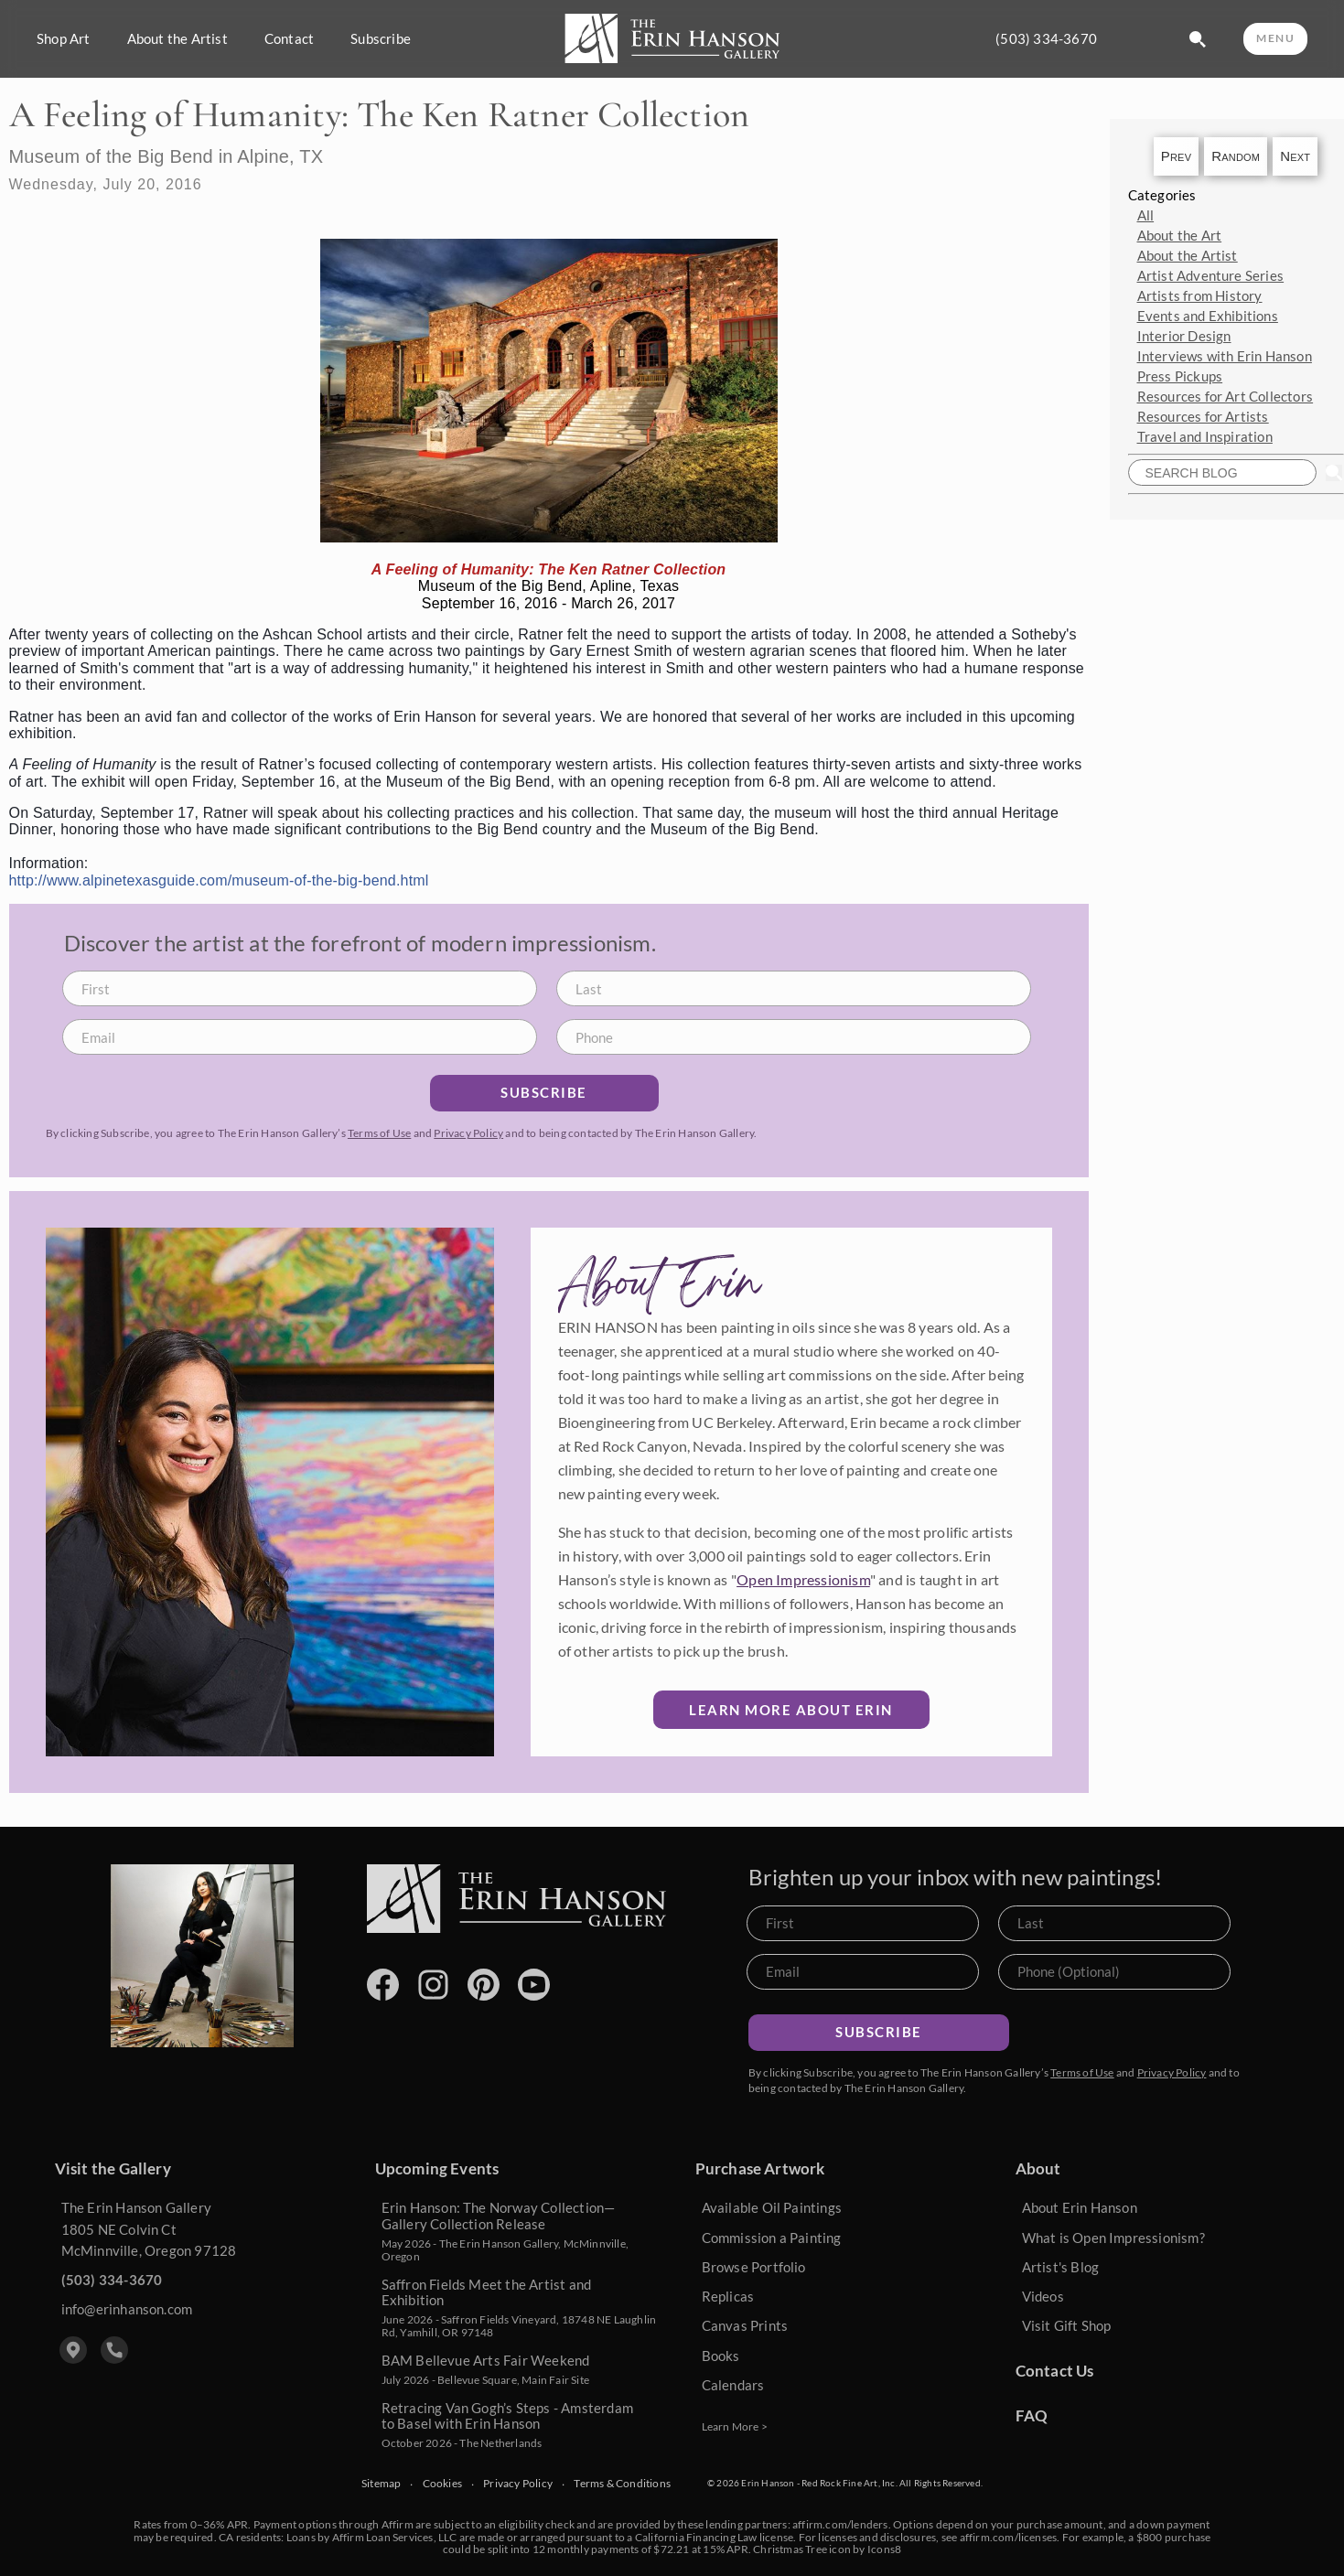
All (1146, 215)
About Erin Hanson (1079, 2207)
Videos (1043, 2296)
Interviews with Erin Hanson (1224, 356)
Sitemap (381, 2483)
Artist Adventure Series (1211, 275)
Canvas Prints (745, 2325)
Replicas (728, 2296)
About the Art (1179, 235)
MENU (1275, 38)
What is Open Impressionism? (1113, 2237)
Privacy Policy (468, 1133)
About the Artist (177, 39)
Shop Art (64, 39)
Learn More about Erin (791, 1709)
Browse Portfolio (754, 2267)
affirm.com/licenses (1009, 2537)
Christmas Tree (790, 2549)
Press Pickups (1180, 376)
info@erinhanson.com (127, 2309)
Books (721, 2355)
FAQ (1032, 2415)
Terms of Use (379, 1133)
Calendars (733, 2385)
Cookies (442, 2483)
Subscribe (380, 39)
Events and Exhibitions (1207, 315)
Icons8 (884, 2549)
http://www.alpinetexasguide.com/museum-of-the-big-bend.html (219, 880)
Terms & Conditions (622, 2483)
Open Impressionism (803, 1579)
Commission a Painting (772, 2237)
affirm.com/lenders (840, 2524)
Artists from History (1200, 295)
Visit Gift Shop (1067, 2325)
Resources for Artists (1203, 416)
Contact (289, 39)
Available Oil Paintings (772, 2207)
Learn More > (735, 2426)
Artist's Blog (1061, 2267)
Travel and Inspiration (1205, 436)
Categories (1162, 195)
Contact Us (1055, 2370)
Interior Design (1184, 335)
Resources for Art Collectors (1225, 396)
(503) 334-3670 (1046, 39)
